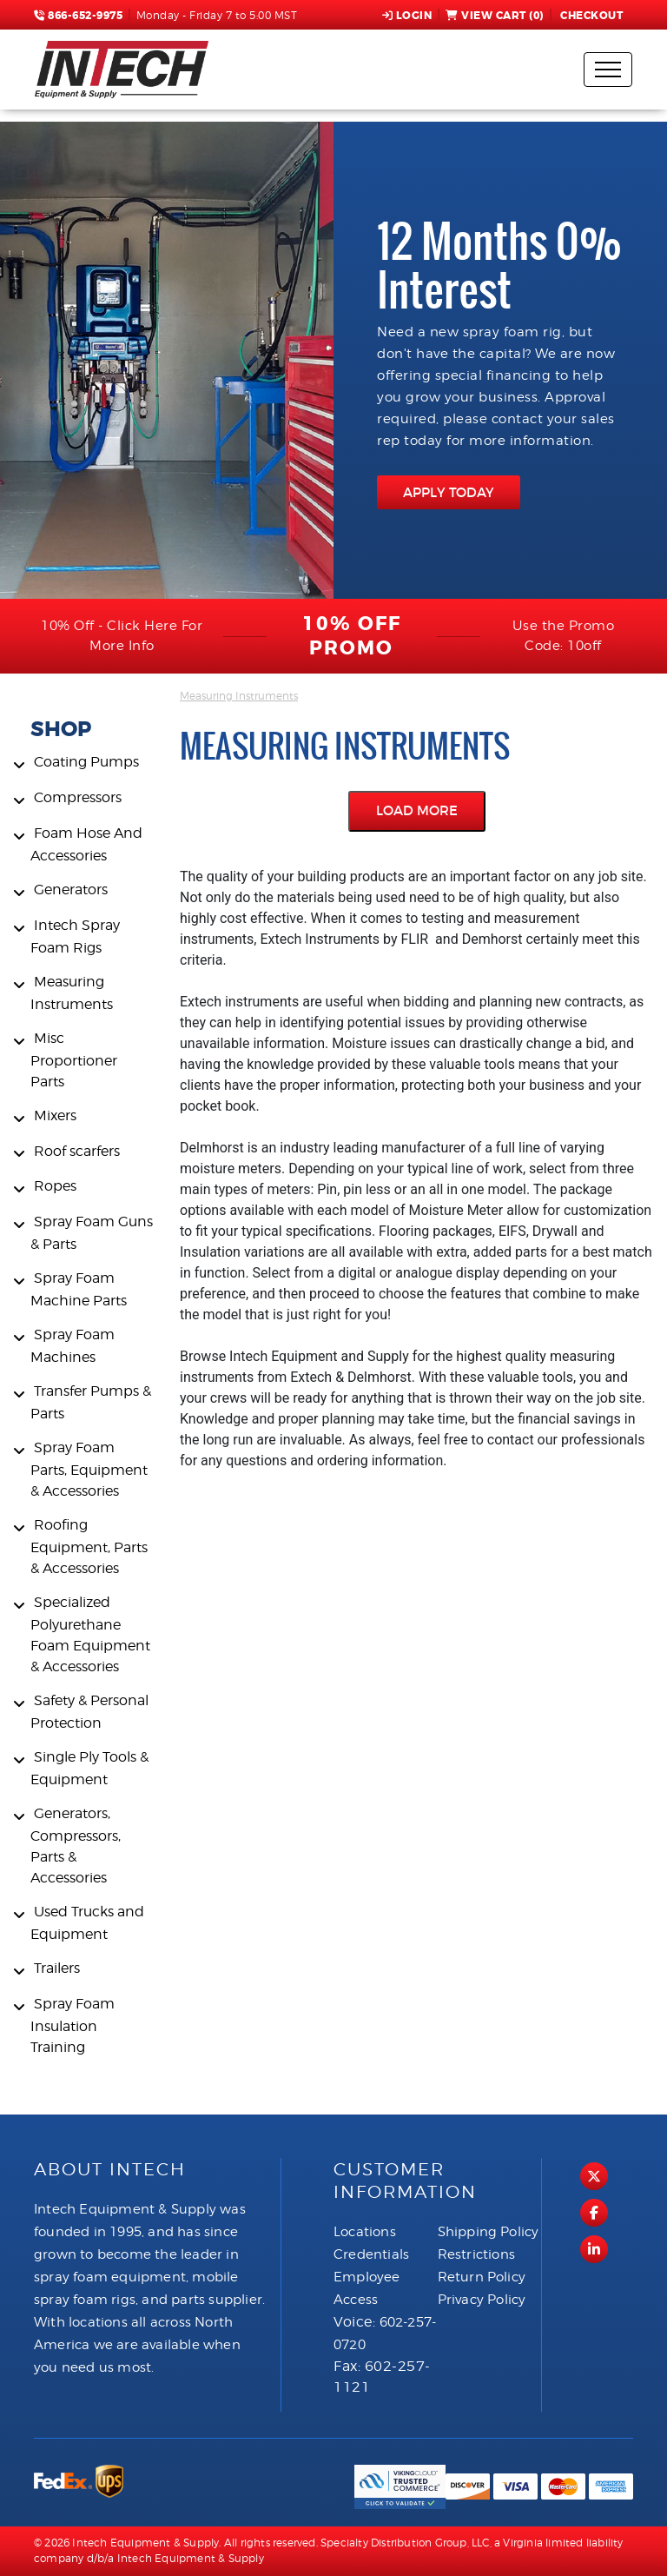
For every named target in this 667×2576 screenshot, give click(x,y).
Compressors (78, 797)
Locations (365, 2232)
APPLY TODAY (448, 492)
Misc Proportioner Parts (73, 1060)
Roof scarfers (77, 1151)
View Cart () (495, 16)
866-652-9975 (78, 16)
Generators (71, 889)
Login (407, 16)
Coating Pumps (86, 762)
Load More (417, 810)
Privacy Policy (482, 2299)
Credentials (371, 2254)
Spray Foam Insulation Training (72, 2025)
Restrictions (476, 2254)
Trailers (57, 1968)
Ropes (55, 1186)
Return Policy (482, 2277)
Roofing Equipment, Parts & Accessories (89, 1547)
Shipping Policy (488, 2232)
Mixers (55, 1115)
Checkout (591, 16)
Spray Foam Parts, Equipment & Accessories (89, 1469)
